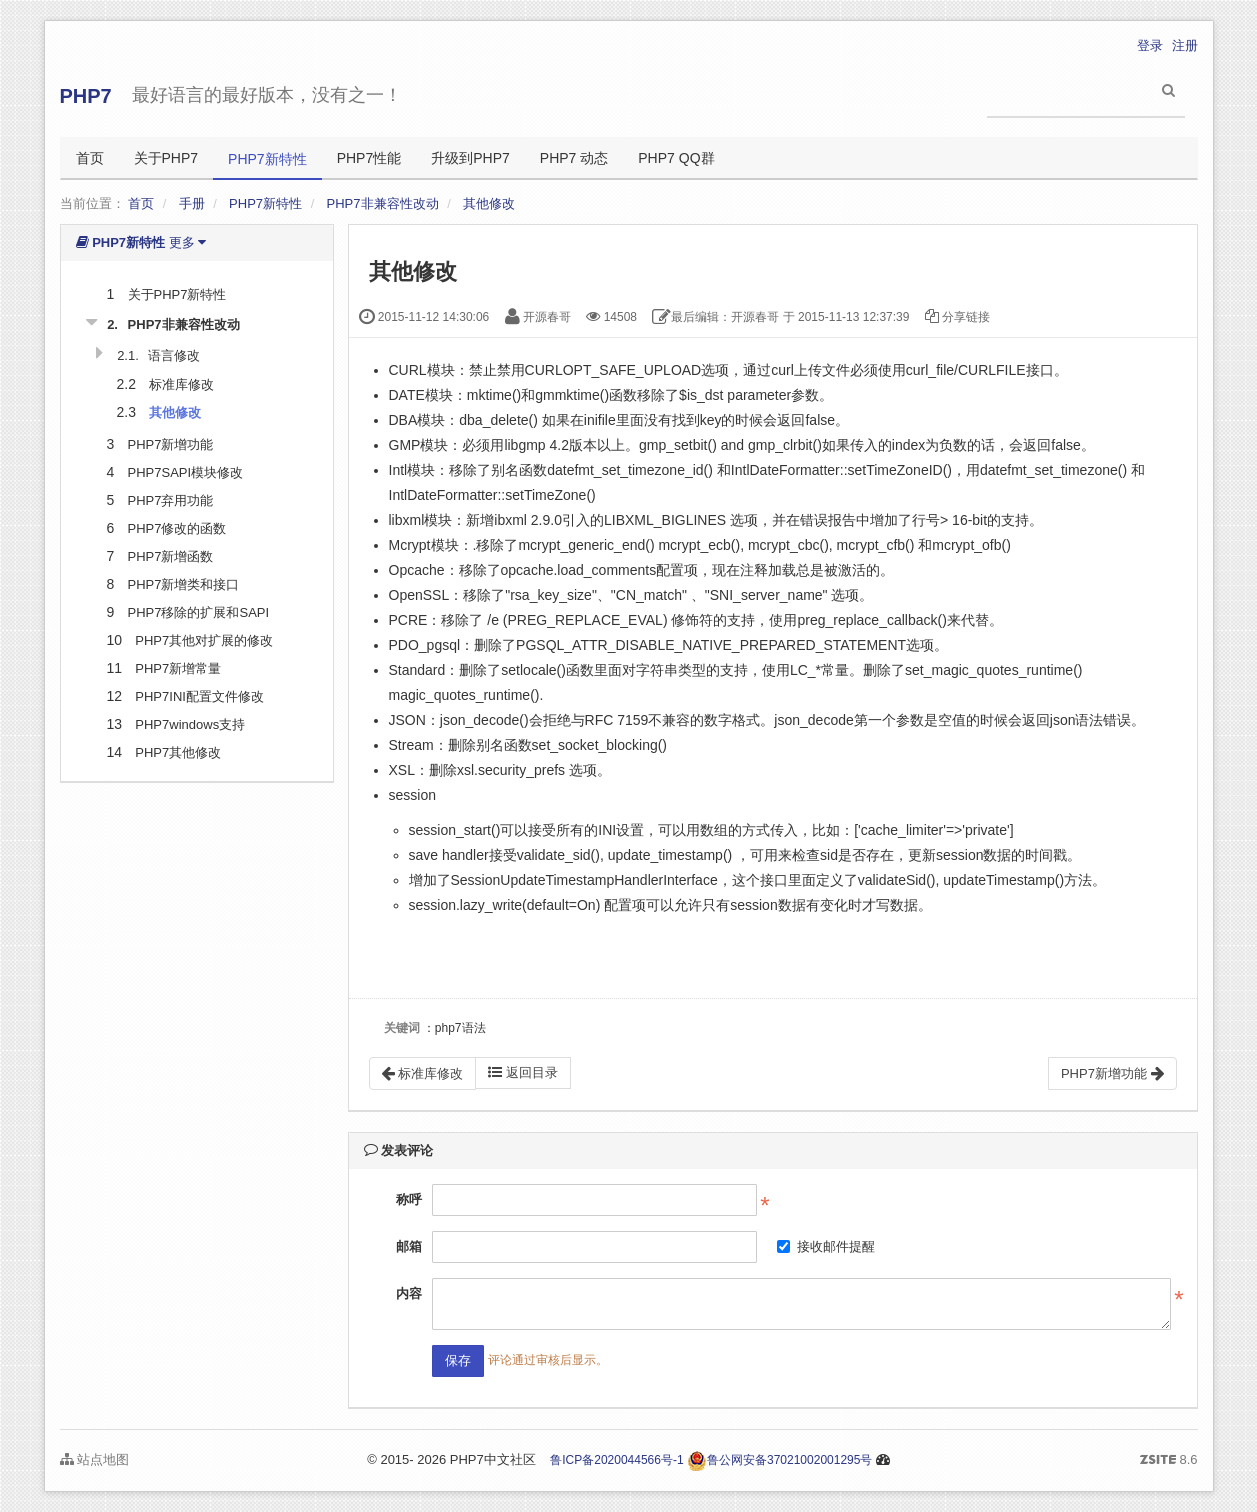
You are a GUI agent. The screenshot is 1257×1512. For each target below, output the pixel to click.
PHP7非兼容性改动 (383, 203)
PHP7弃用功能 (171, 500)
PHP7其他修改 (178, 752)
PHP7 (86, 96)
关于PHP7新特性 (177, 294)
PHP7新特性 (267, 159)
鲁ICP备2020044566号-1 (616, 1460)
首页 (90, 158)
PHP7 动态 (574, 158)
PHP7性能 (369, 158)
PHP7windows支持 (190, 724)
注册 (1185, 45)
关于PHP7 (166, 158)
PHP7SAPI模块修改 (186, 472)
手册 (192, 203)
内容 (409, 1293)
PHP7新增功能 (171, 444)
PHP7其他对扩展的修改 (204, 640)
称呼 (409, 1199)
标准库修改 (181, 384)
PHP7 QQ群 (676, 158)
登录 (1150, 45)
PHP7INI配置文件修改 (199, 696)
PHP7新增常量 (178, 668)
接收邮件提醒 (826, 1246)
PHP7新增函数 (171, 556)
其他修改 (489, 203)
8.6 (1169, 1461)
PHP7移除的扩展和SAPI (199, 612)
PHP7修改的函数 (177, 528)
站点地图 (95, 1459)
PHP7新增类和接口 (184, 584)
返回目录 (523, 1072)
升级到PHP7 (470, 158)
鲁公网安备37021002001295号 (779, 1460)
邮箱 (409, 1246)
